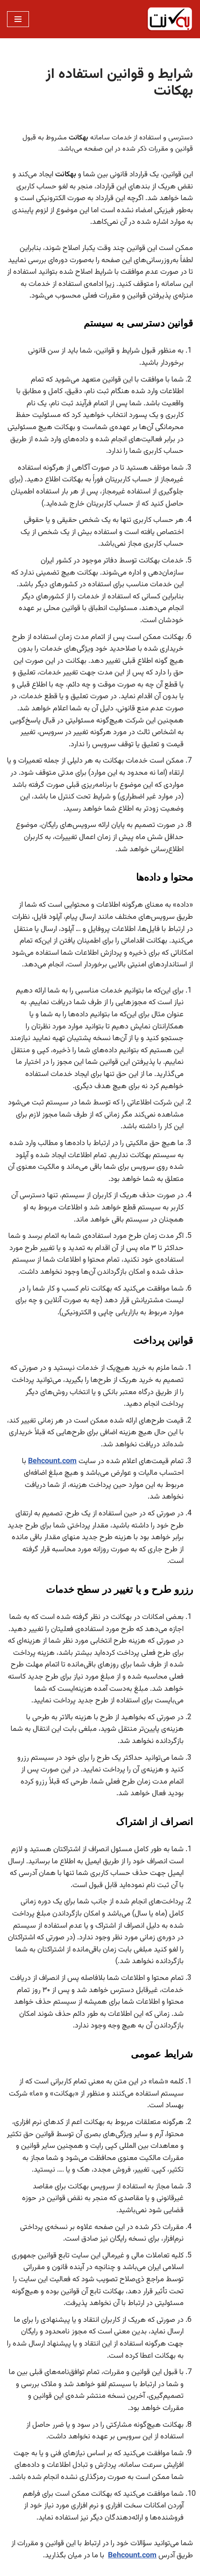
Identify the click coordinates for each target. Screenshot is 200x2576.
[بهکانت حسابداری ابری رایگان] (169, 19)
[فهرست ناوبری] (18, 19)
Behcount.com (52, 1461)
